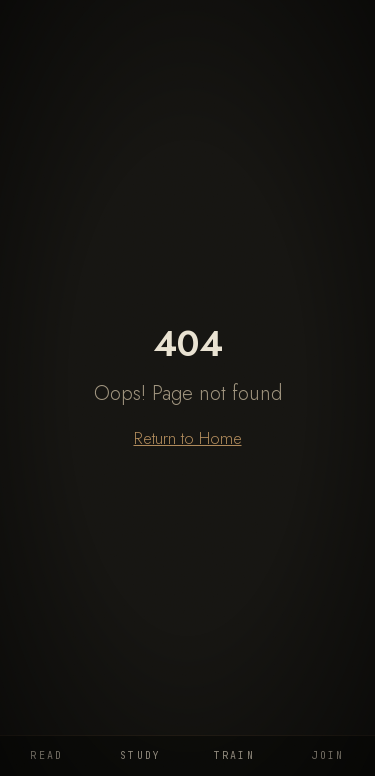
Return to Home (188, 438)
